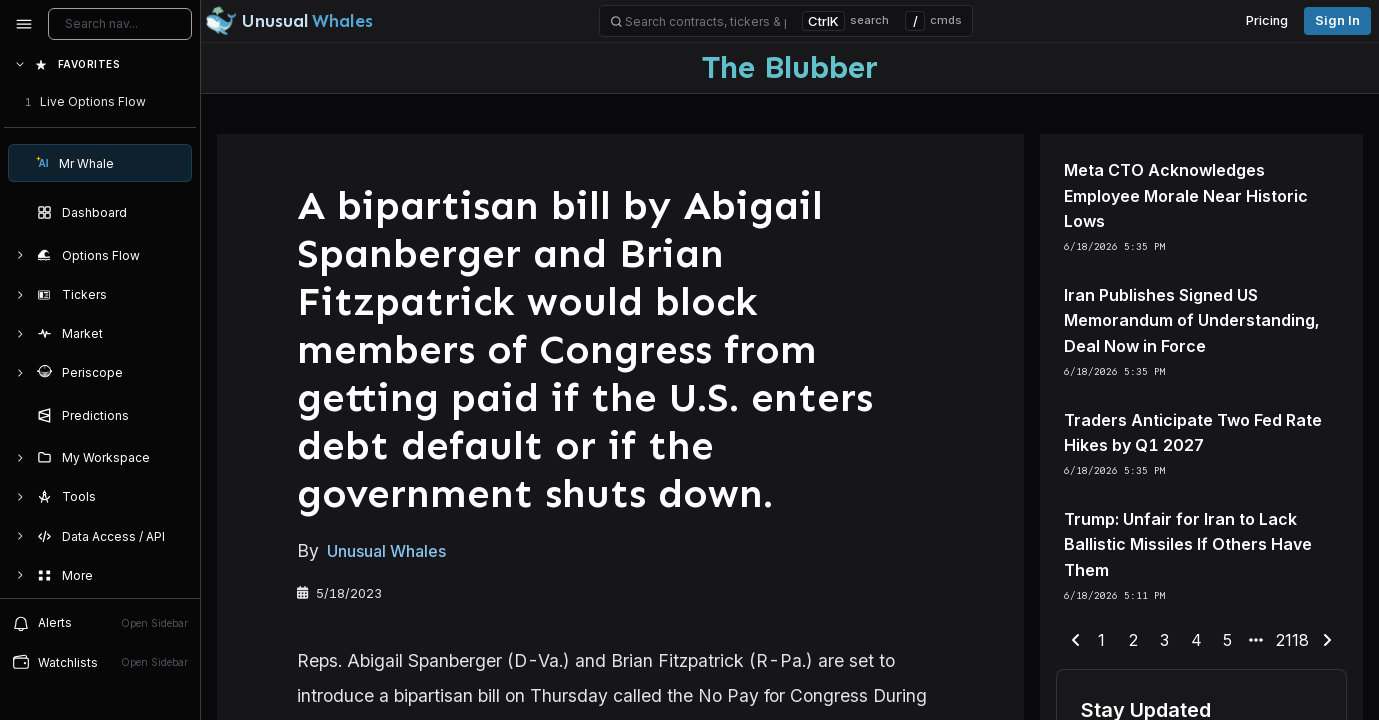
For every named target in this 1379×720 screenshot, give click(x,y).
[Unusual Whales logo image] (289, 21)
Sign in (1337, 20)
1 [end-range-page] (1101, 640)
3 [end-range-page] (1164, 640)
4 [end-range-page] (1196, 640)
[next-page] (1327, 641)
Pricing (1267, 20)
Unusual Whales (386, 552)
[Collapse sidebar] (24, 24)
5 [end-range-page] (1227, 640)
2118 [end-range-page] (1292, 640)
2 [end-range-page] (1133, 640)
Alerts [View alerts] (100, 623)
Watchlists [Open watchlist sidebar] (100, 662)
